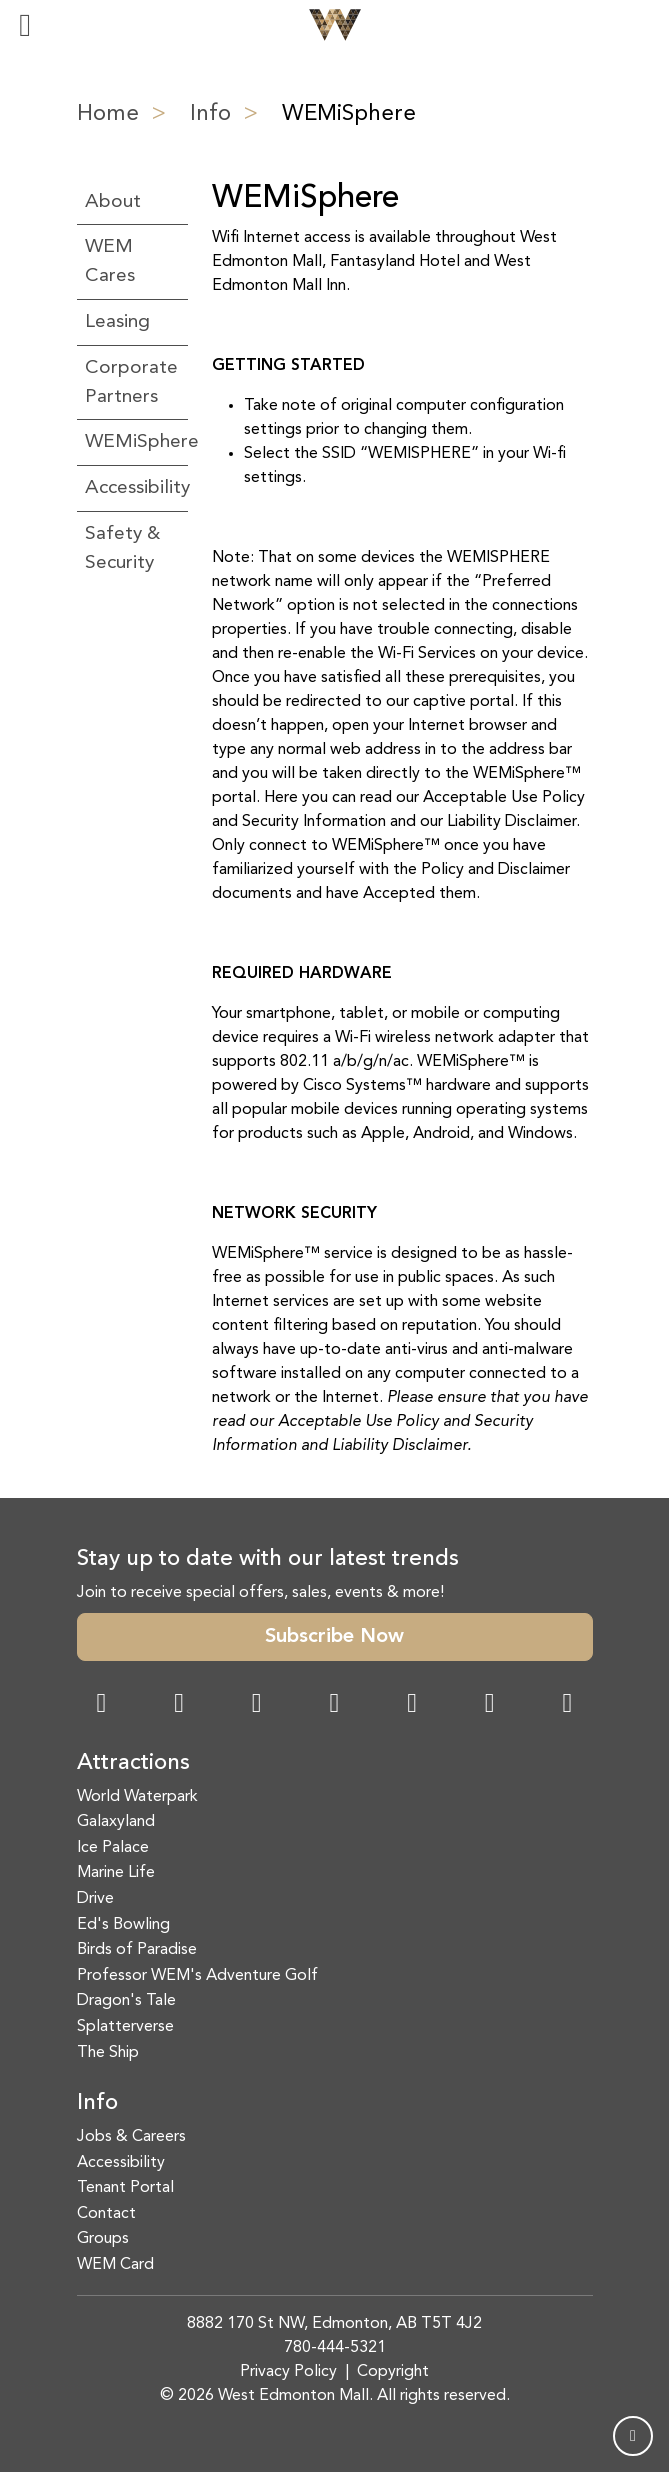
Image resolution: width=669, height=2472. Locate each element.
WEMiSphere (132, 442)
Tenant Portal (125, 2188)
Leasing (117, 322)
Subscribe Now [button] (334, 1637)
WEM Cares (110, 261)
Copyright (393, 2372)
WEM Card (115, 2265)
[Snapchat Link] (257, 1705)
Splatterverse (125, 2027)
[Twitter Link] (334, 1705)
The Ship (108, 2053)
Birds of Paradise (137, 1950)
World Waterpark (137, 1797)
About (113, 202)
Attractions (133, 1763)
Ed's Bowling (123, 1925)
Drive (95, 1899)
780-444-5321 (335, 2348)
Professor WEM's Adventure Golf (197, 1976)
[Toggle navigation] (25, 25)
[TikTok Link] (490, 1705)
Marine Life (116, 1873)
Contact (106, 2214)
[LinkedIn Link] (567, 1705)
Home (108, 114)
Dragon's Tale (126, 2001)
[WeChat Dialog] (412, 1705)
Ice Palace (113, 1848)
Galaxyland (116, 1822)
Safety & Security (122, 548)
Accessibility (132, 488)
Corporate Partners (131, 382)
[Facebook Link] (102, 1705)
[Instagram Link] (179, 1705)
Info (210, 114)
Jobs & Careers (131, 2137)
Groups (103, 2239)
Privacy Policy (288, 2372)
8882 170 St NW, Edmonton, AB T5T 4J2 (334, 2324)
